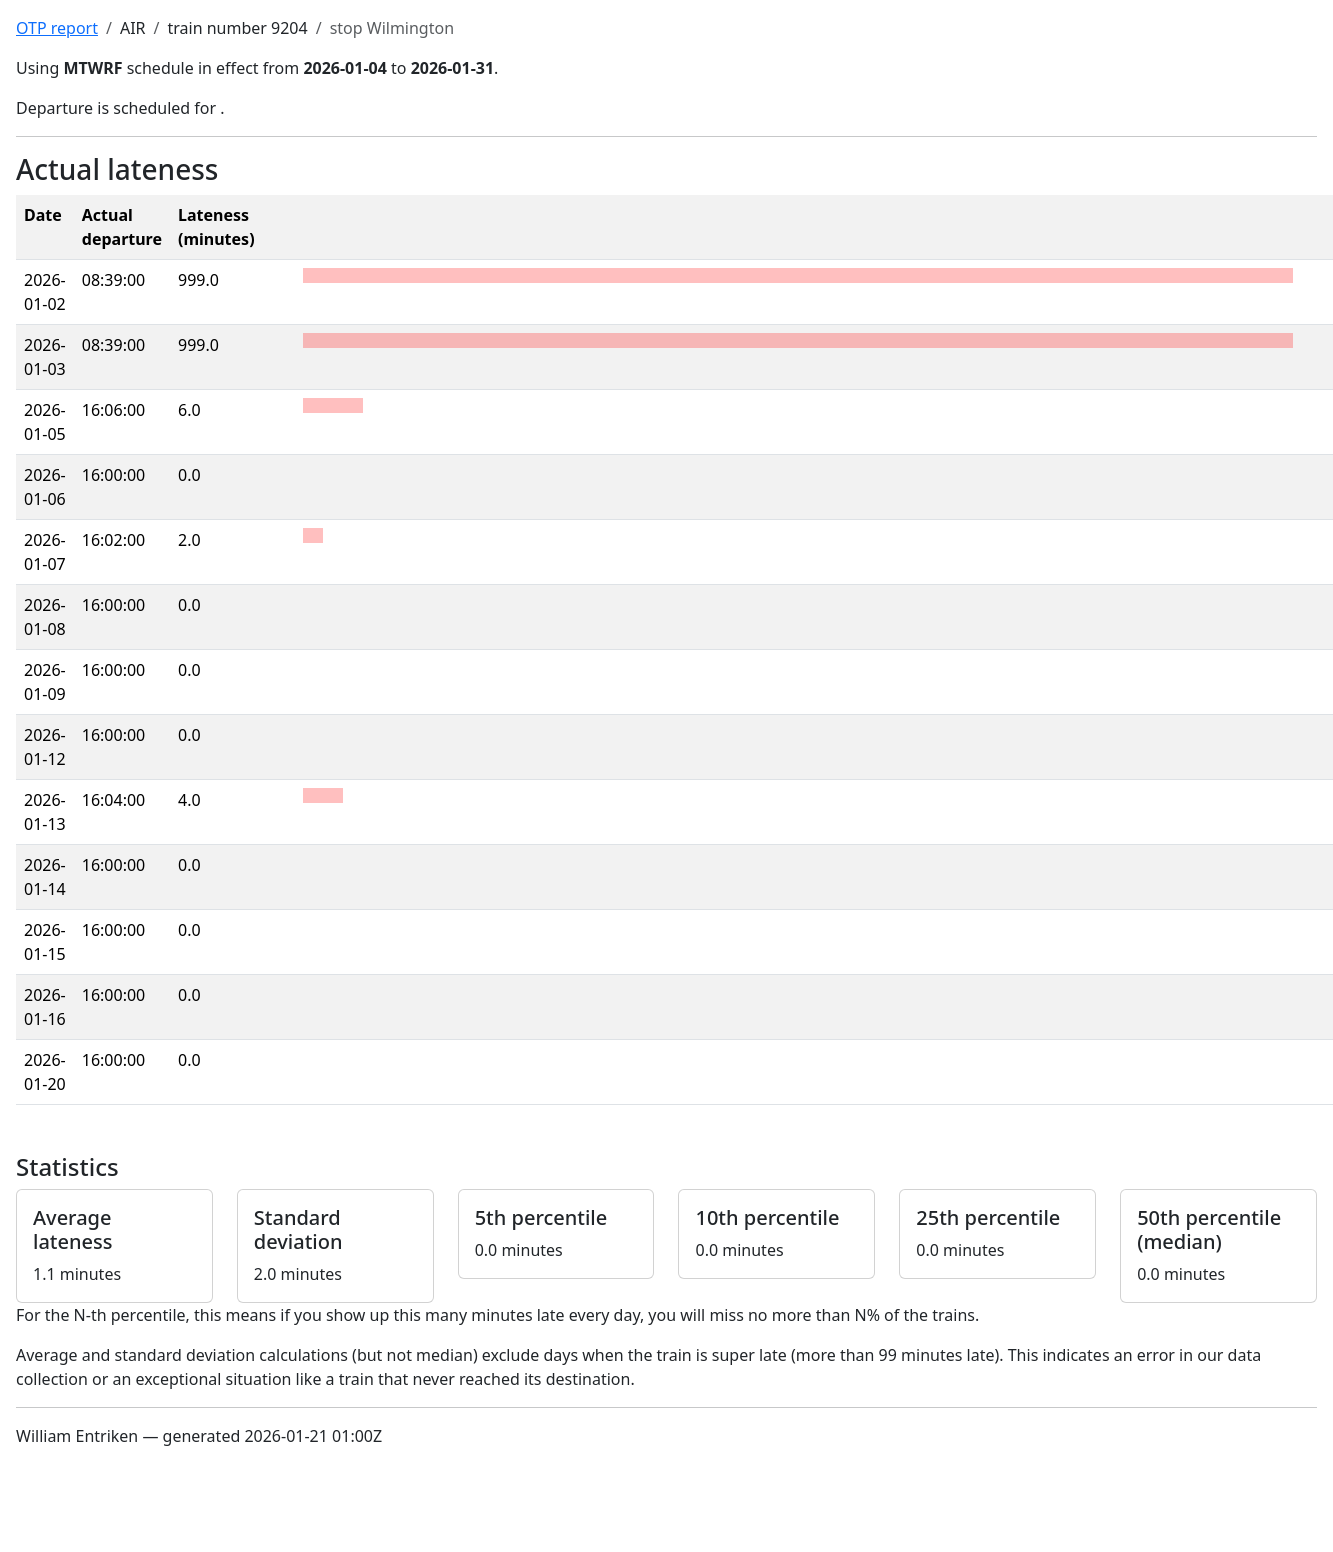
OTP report (57, 28)
